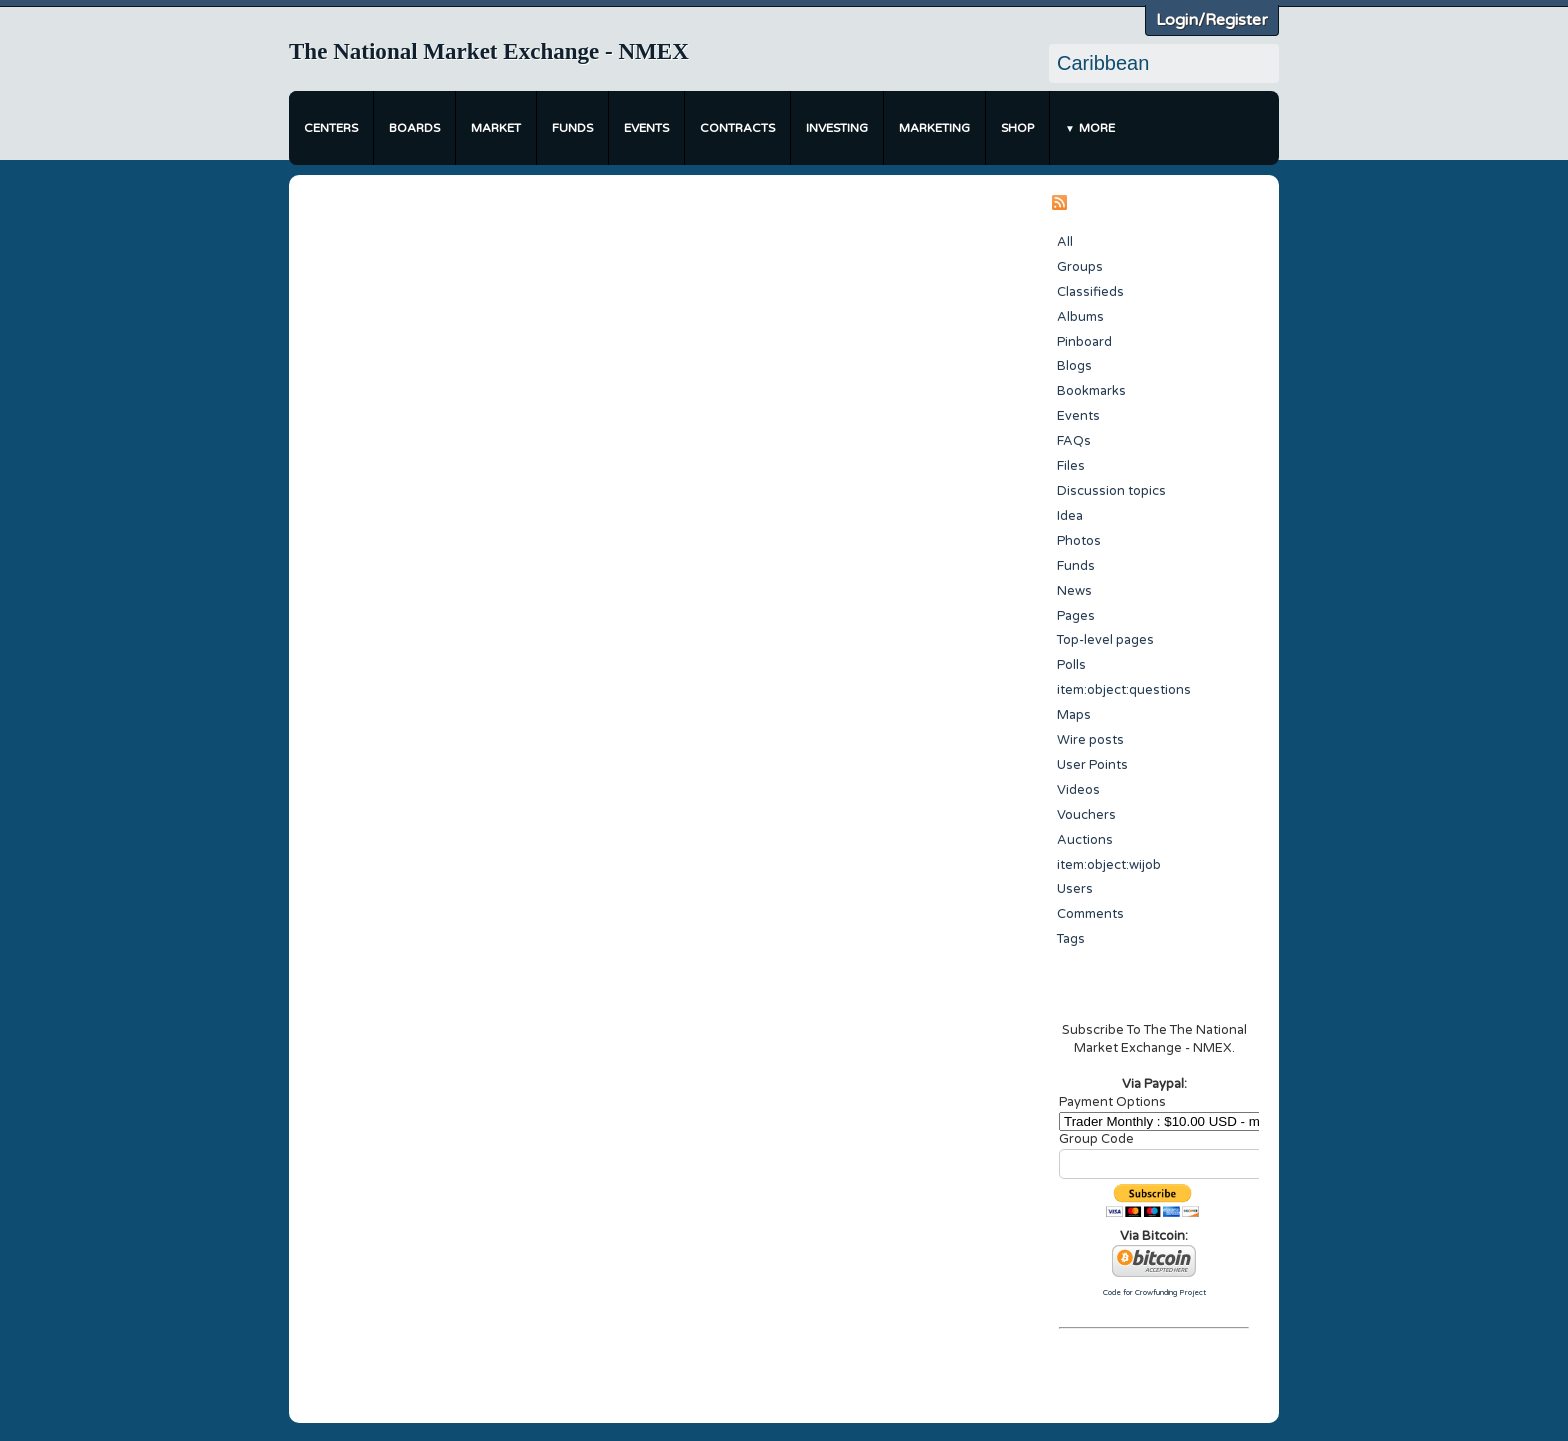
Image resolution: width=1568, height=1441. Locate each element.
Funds (572, 128)
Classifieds (1090, 292)
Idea (1070, 516)
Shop (1017, 128)
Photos (1079, 541)
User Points (1092, 765)
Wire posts (1090, 740)
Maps (1074, 715)
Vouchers (1086, 815)
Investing (837, 128)
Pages (1076, 616)
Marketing (934, 128)
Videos (1078, 790)
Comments (1090, 914)
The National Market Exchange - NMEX (489, 51)
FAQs (1074, 441)
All (1065, 242)
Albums (1080, 317)
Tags (1071, 939)
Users (1075, 889)
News (1074, 591)
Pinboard (1084, 342)
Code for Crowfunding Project (1154, 1292)
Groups (1080, 267)
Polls (1071, 665)
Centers (331, 128)
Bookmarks (1091, 391)
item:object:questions (1124, 690)
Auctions (1085, 840)
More (1097, 128)
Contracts (737, 128)
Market (496, 128)
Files (1071, 466)
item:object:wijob (1109, 865)
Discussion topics (1111, 491)
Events (646, 128)
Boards (414, 128)
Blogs (1074, 366)
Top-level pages (1105, 640)
